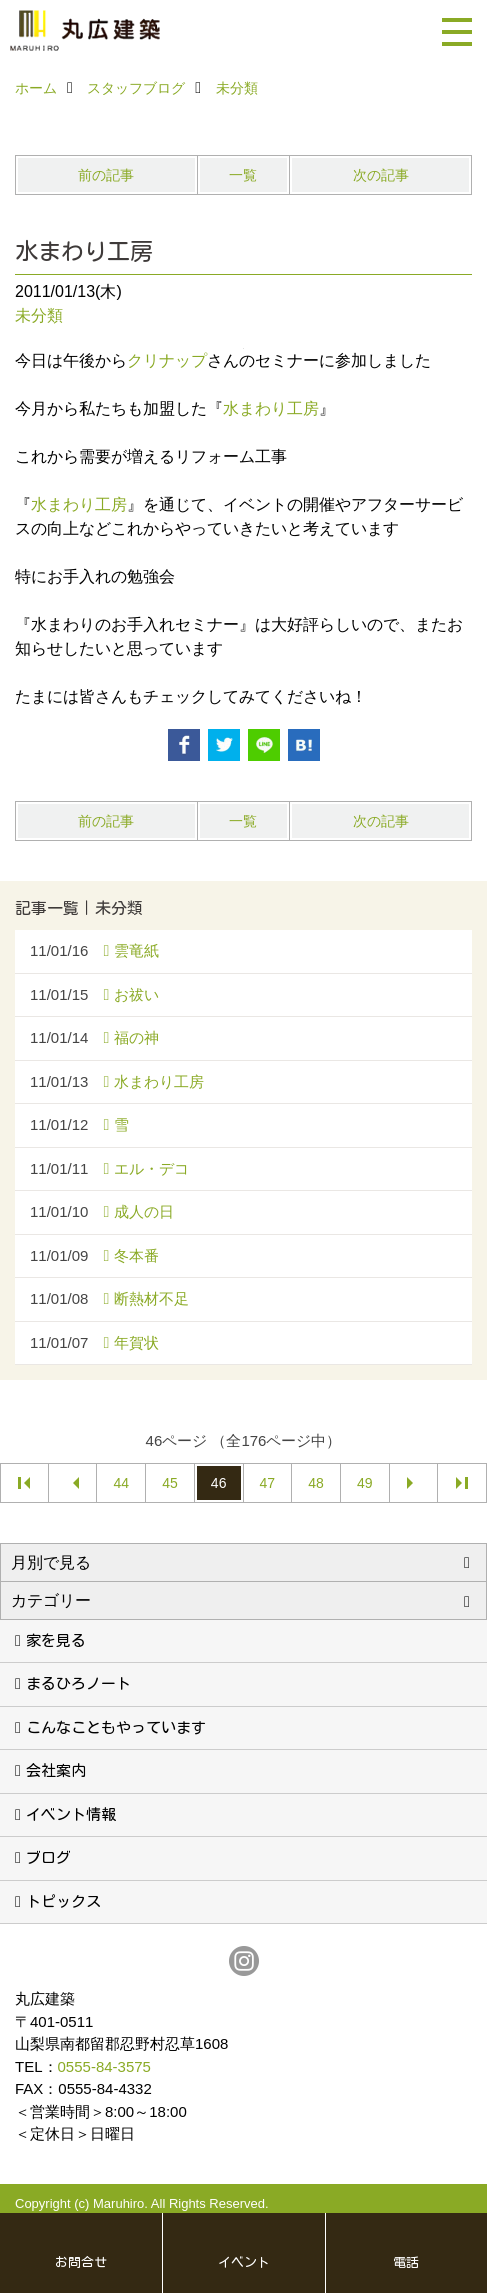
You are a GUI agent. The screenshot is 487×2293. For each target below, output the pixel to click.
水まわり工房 (271, 408)
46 (219, 1483)
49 (365, 1483)
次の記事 (381, 175)
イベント (244, 2262)
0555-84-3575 (104, 2066)
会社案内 (56, 1770)
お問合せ (81, 2262)
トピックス (63, 1901)
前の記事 (106, 175)
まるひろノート (78, 1683)
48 (316, 1483)
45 (170, 1483)
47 (268, 1483)
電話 (406, 2262)
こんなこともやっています (116, 1727)
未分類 (39, 315)
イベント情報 (71, 1814)
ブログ (48, 1857)
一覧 (243, 175)
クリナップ (167, 360)
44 (121, 1483)
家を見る (56, 1640)
